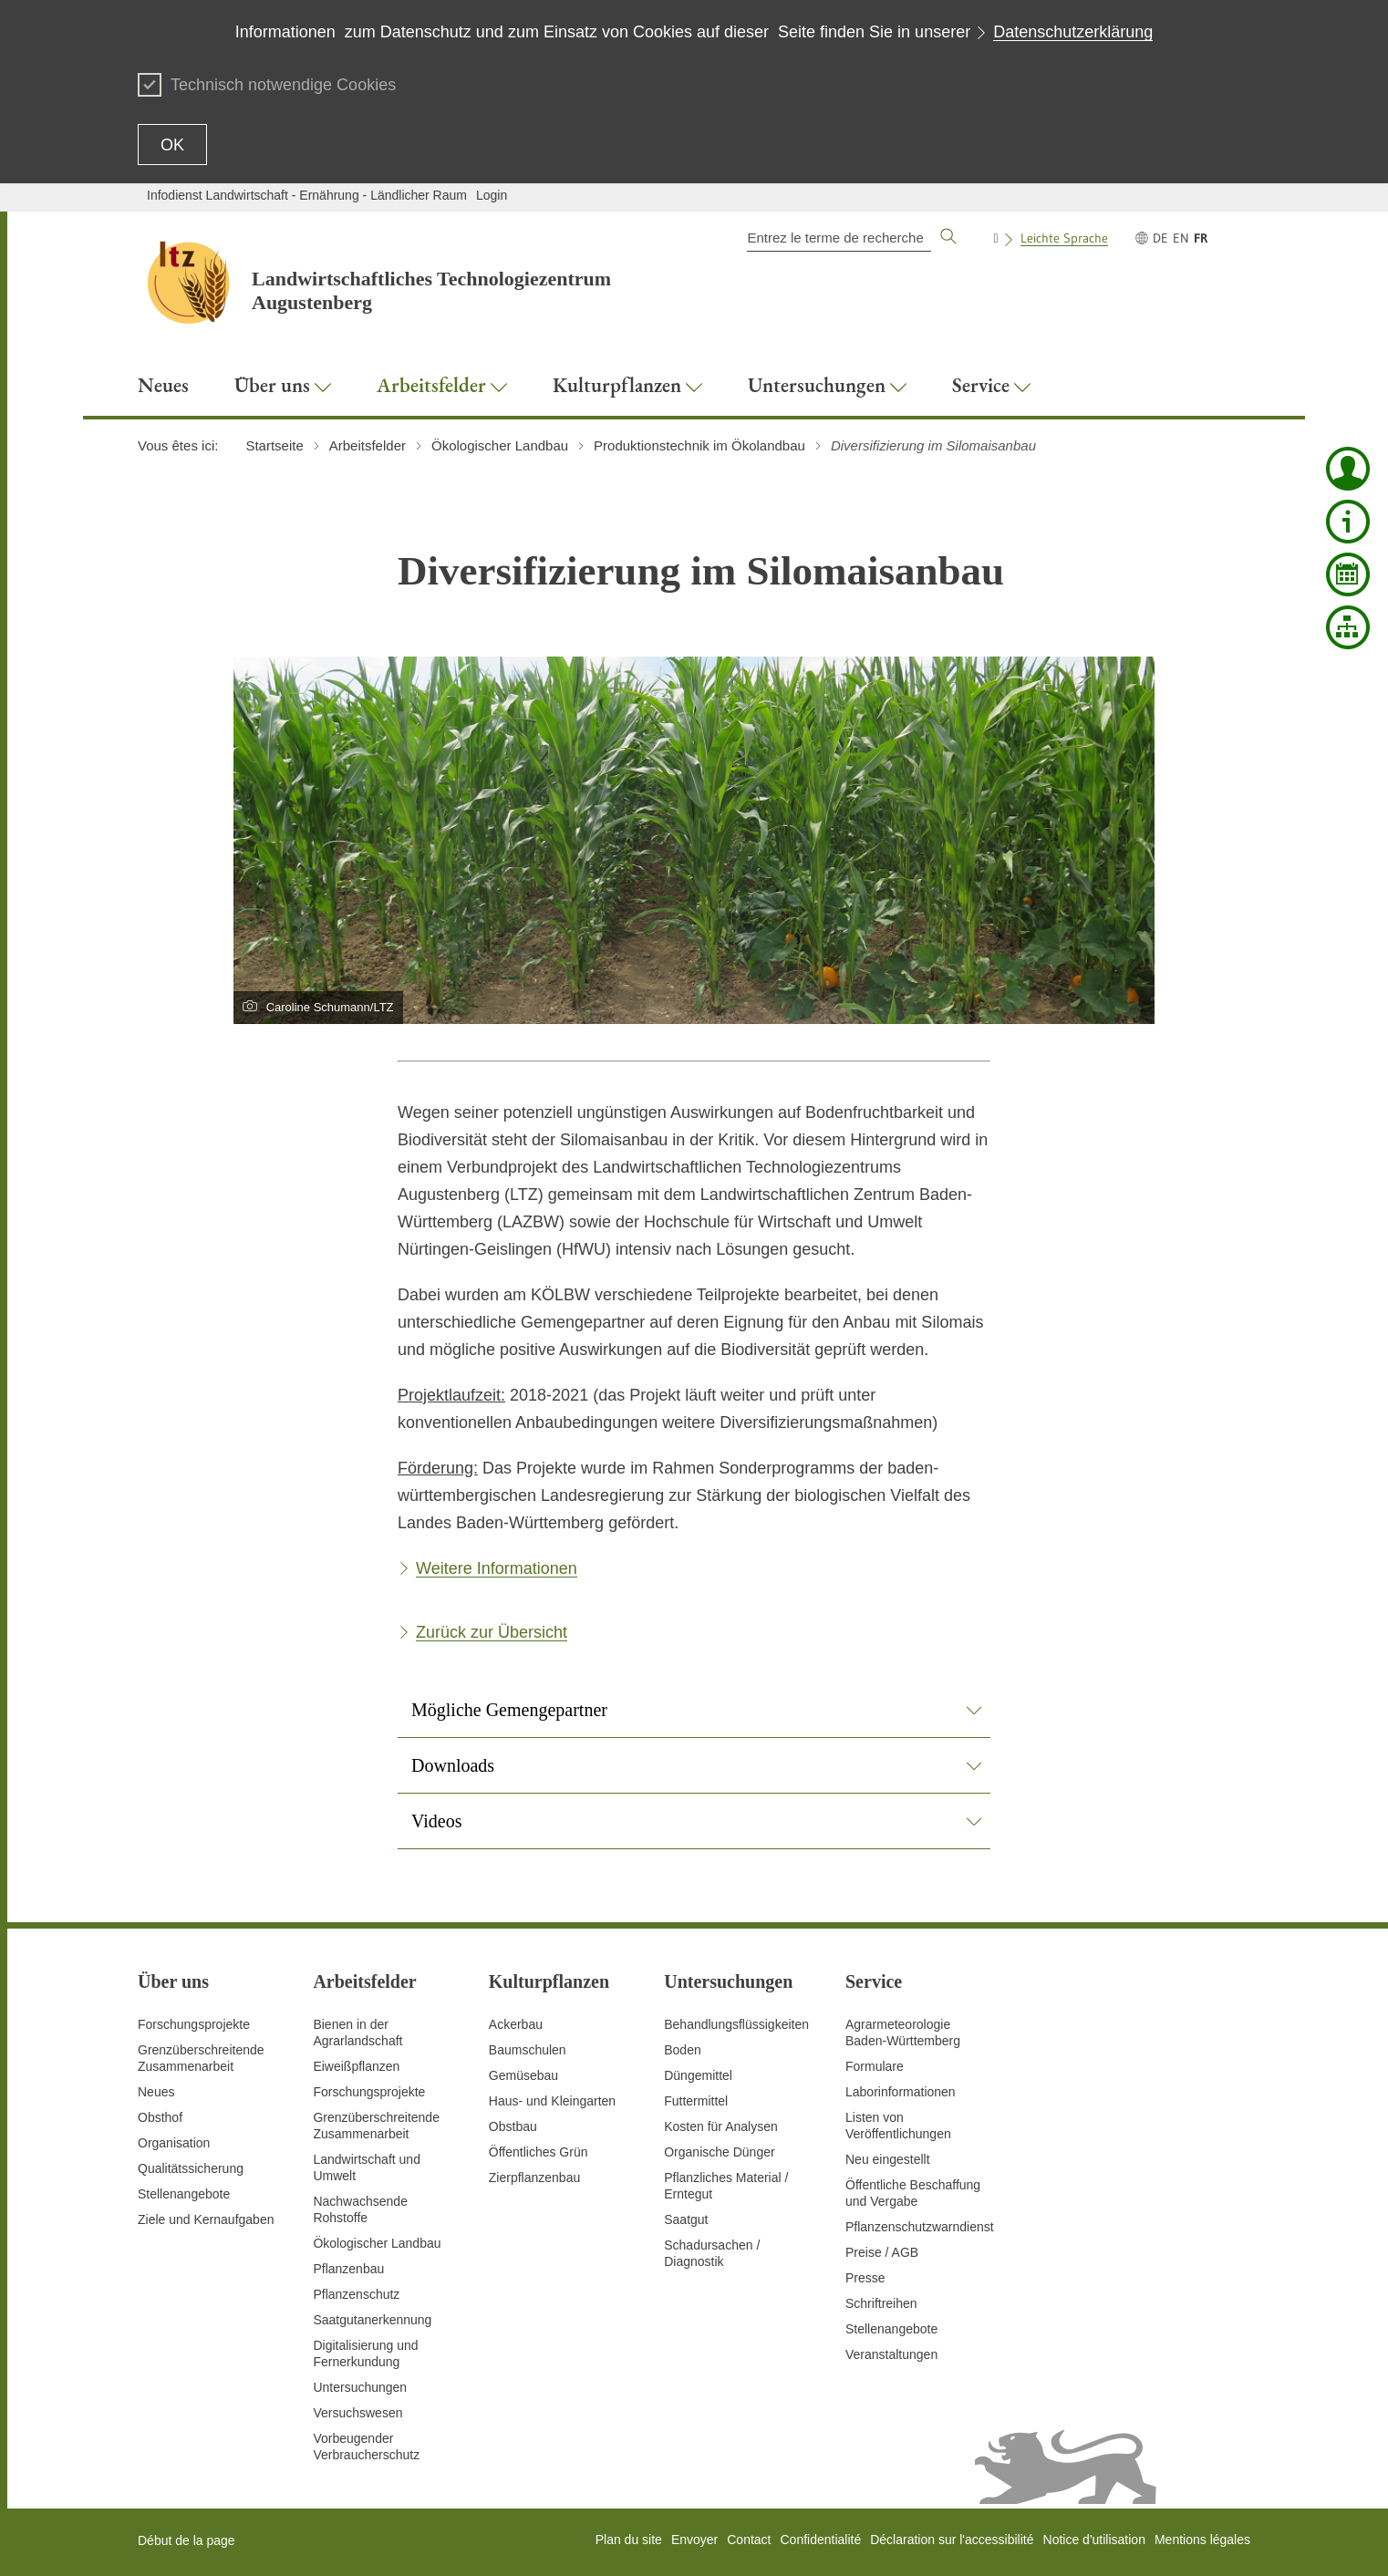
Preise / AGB (881, 2252)
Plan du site (629, 2539)
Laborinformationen (900, 2092)
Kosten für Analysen (721, 2126)
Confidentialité (820, 2539)
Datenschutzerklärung (1073, 32)
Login (491, 195)
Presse (865, 2278)
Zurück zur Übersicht (491, 1632)
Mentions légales (1202, 2539)
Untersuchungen (360, 2387)
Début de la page (186, 2540)
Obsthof (160, 2117)
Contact (749, 2539)
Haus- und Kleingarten (552, 2101)
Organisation (174, 2143)
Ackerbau (516, 2024)
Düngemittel (698, 2075)
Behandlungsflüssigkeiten (736, 2024)
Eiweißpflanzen (356, 2066)
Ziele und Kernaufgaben (206, 2219)
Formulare (874, 2066)
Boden (682, 2050)
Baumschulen (527, 2050)
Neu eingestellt (887, 2159)
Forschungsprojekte (194, 2024)
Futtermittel (696, 2101)
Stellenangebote (184, 2194)
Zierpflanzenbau (534, 2177)
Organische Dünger (719, 2152)
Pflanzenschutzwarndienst (919, 2226)
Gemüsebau (523, 2075)
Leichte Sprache (1064, 238)
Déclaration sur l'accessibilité (951, 2539)
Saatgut (686, 2219)
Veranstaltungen (891, 2354)
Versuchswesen (357, 2412)
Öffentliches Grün (538, 2152)
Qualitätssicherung (190, 2168)
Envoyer (694, 2539)
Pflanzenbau (348, 2268)
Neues (156, 2092)
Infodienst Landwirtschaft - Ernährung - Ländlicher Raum (307, 195)
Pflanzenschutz (356, 2294)
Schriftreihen (881, 2303)
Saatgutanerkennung (372, 2319)
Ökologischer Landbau (376, 2243)
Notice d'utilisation (1094, 2539)
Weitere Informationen (496, 1568)
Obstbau (513, 2126)
